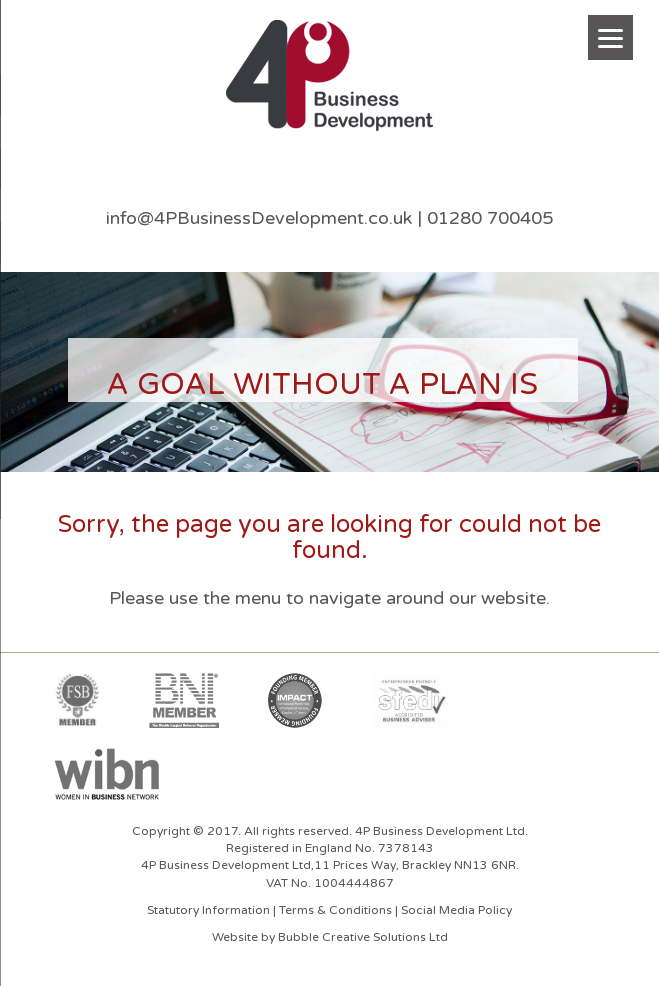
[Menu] (610, 37)
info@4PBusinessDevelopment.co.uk (259, 218)
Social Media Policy (456, 910)
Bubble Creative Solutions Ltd (363, 937)
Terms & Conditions (335, 910)
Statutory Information (208, 910)
